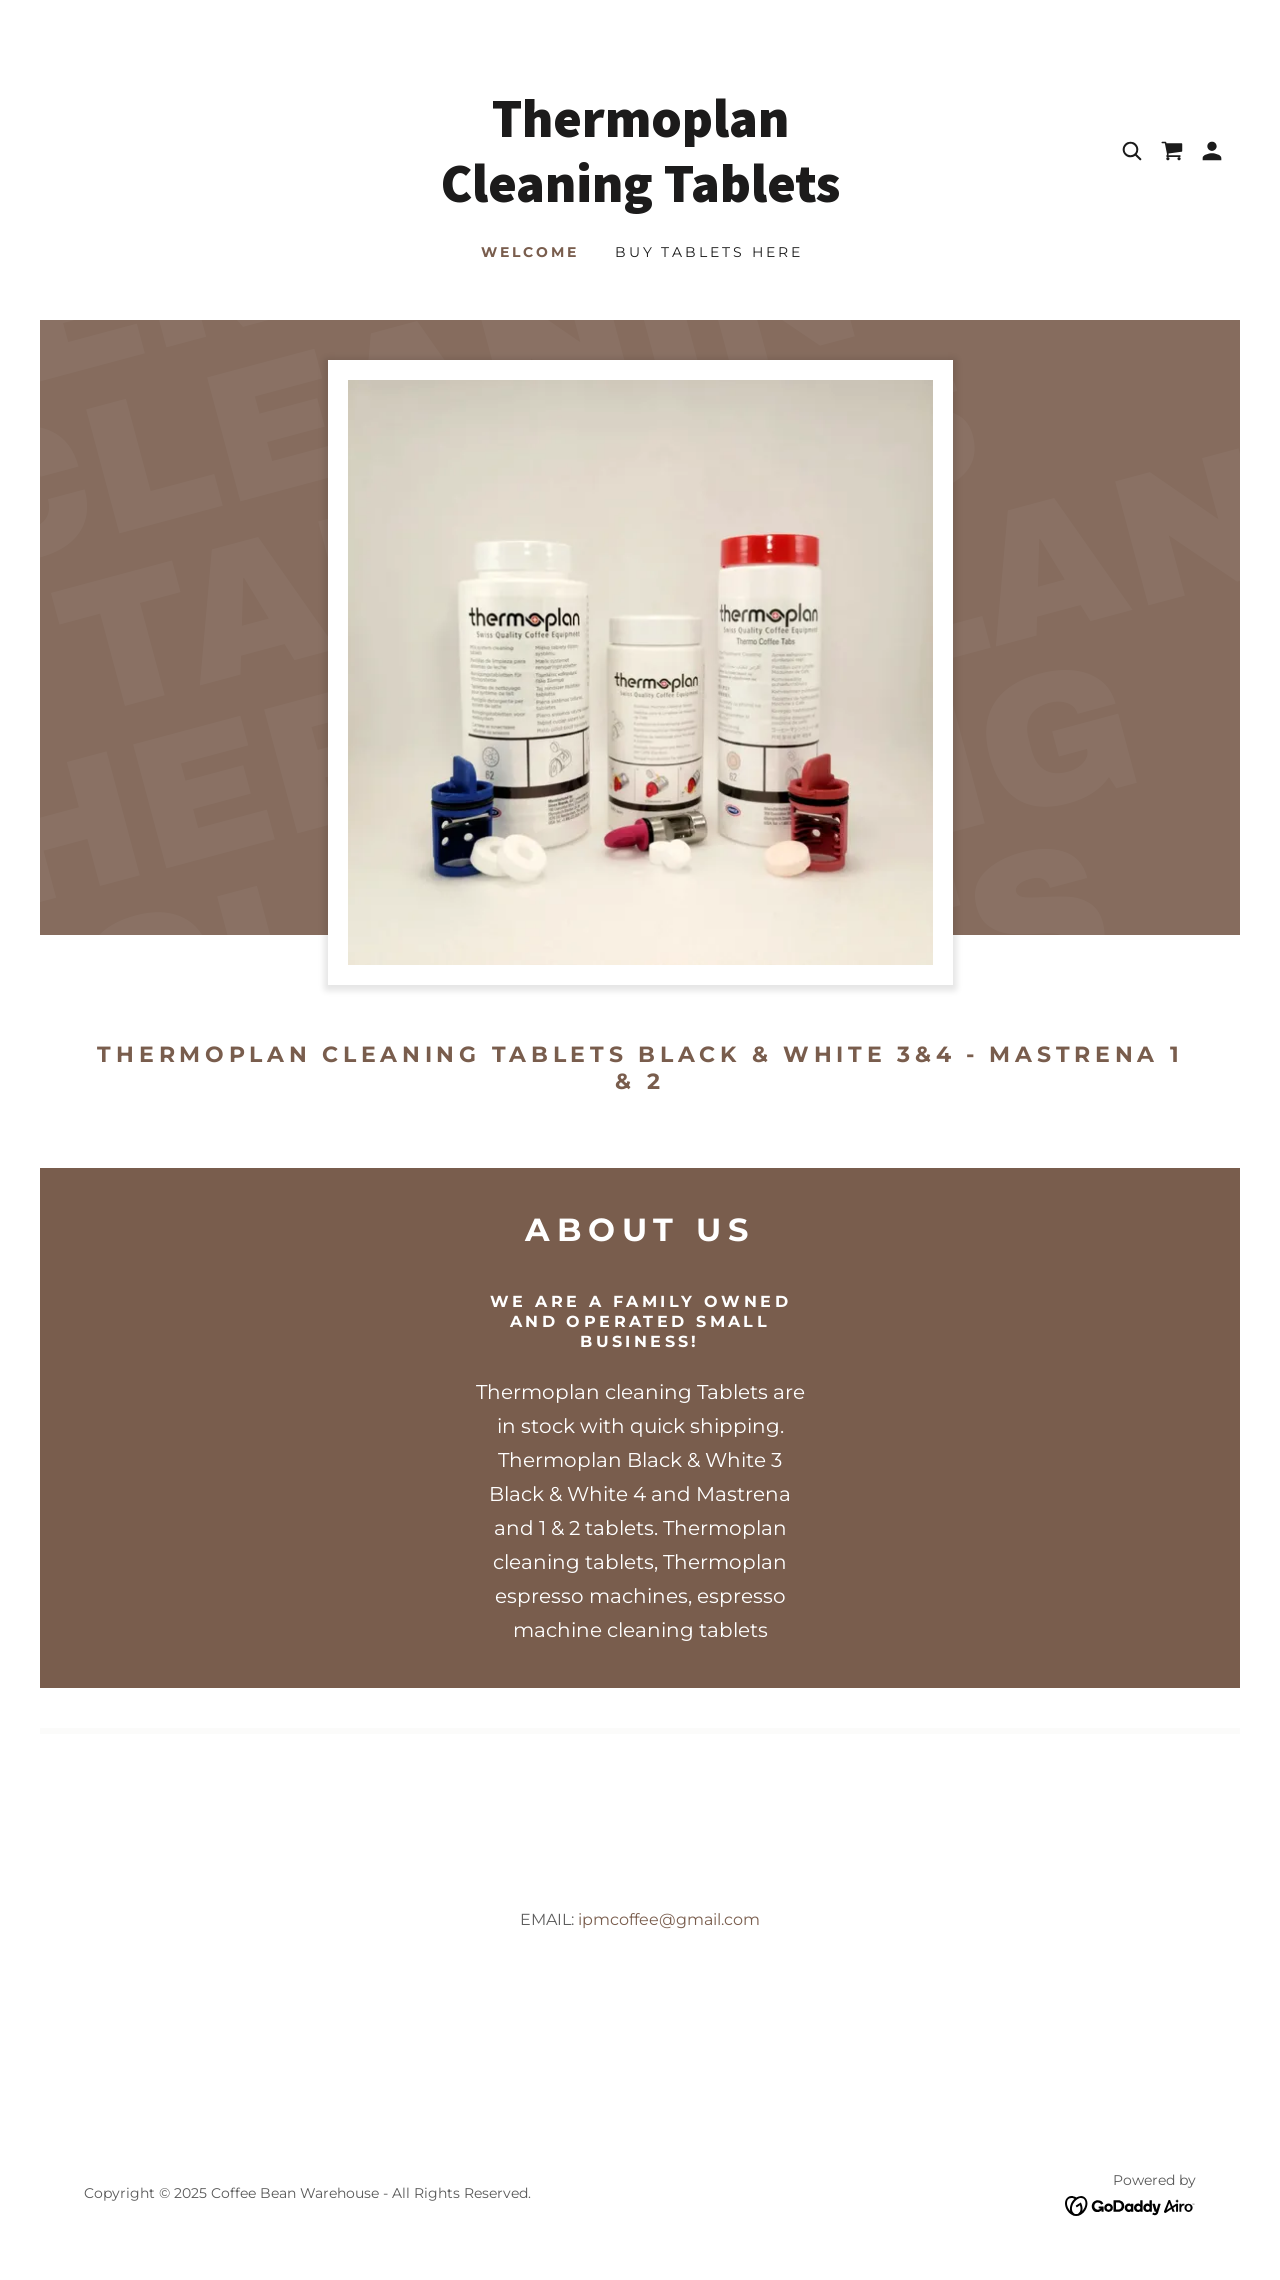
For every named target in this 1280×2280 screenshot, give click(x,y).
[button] (1212, 151)
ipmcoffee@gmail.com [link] (669, 1919)
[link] (640, 196)
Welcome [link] (530, 252)
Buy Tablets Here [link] (709, 252)
